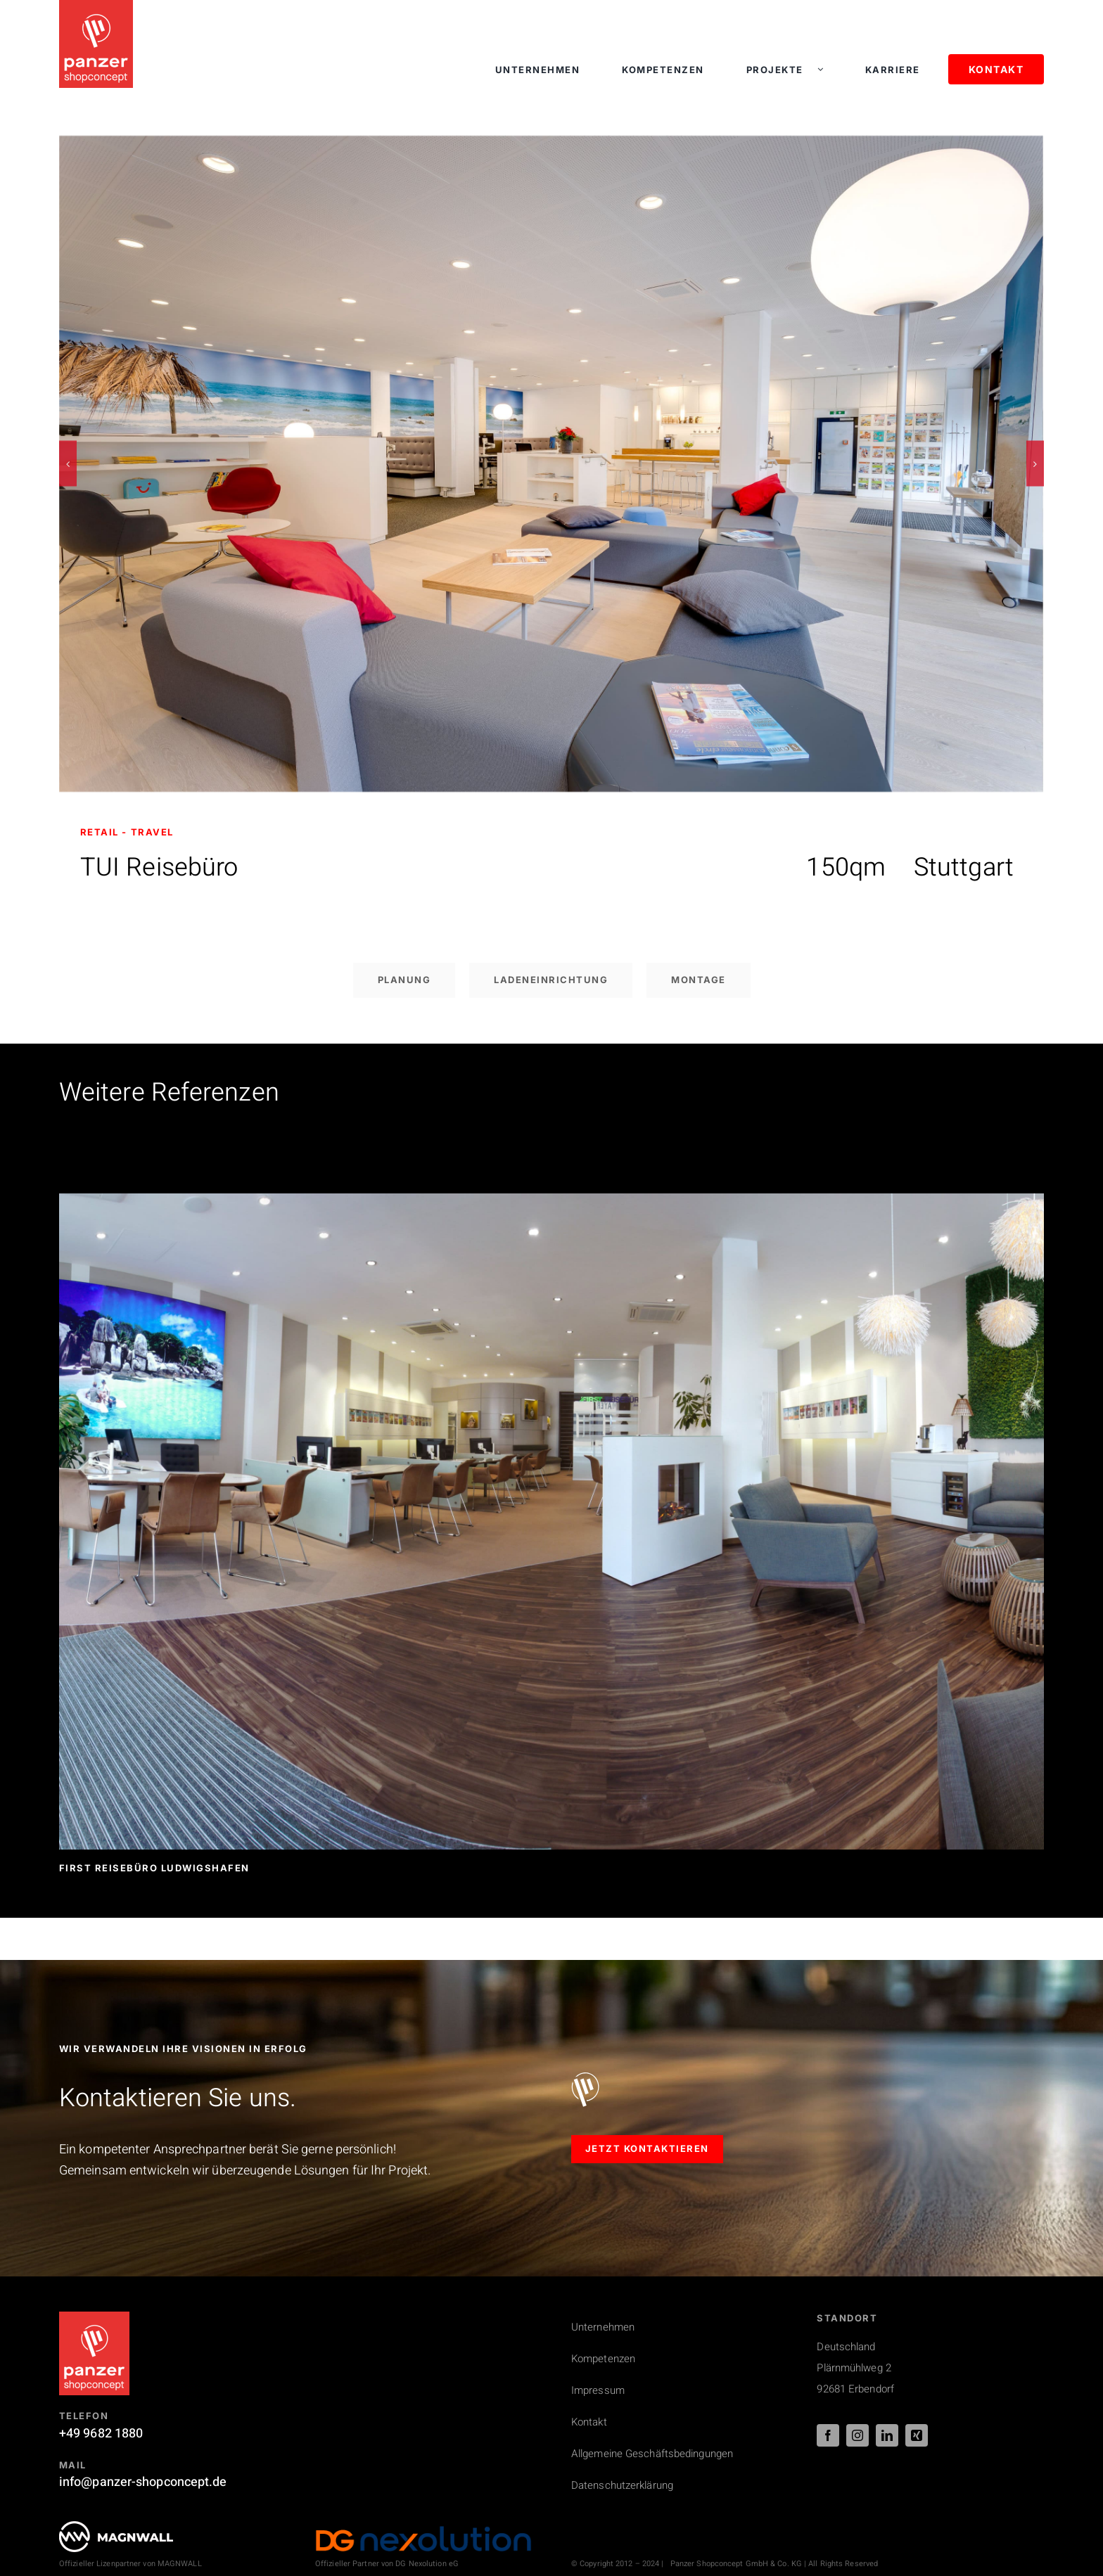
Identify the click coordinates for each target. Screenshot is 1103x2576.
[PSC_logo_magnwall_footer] (116, 2527)
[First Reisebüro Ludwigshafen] (551, 1202)
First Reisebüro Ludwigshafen (154, 1867)
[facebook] (828, 2435)
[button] (68, 464)
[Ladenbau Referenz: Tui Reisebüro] (551, 145)
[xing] (916, 2435)
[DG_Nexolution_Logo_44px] (423, 2531)
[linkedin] (887, 2435)
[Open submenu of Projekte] (827, 69)
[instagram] (857, 2435)
